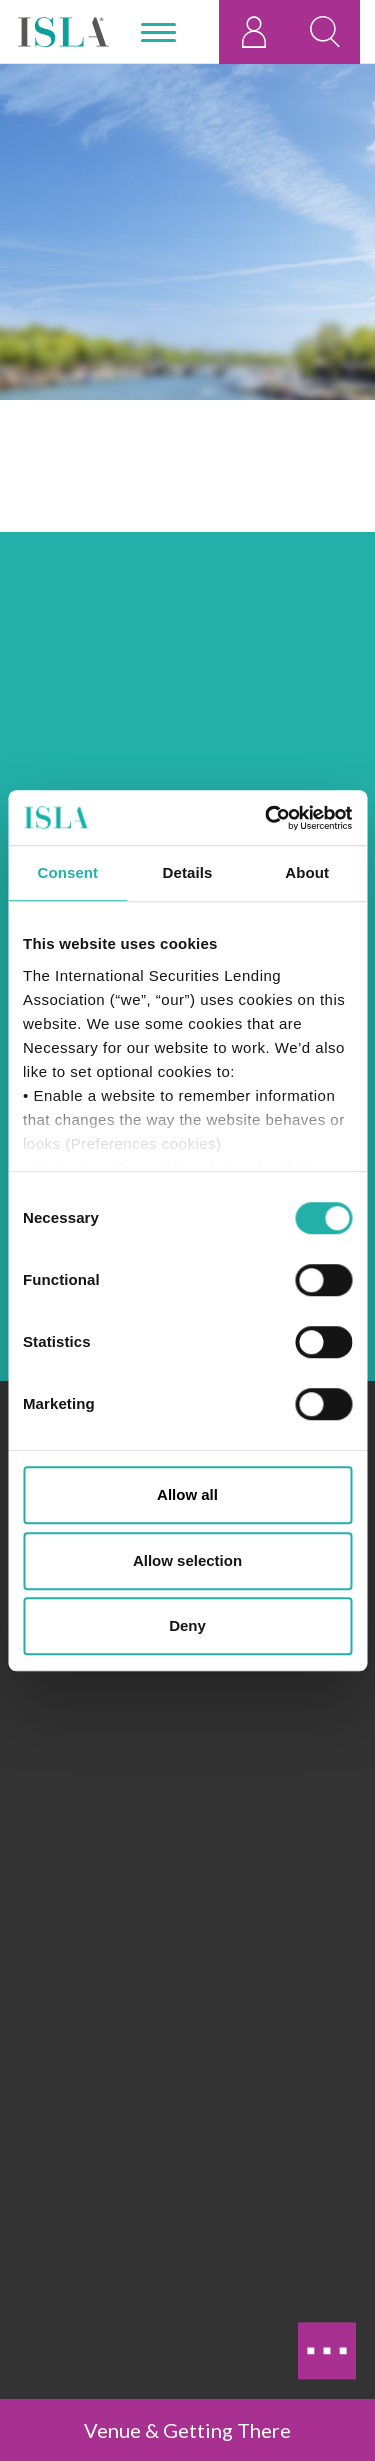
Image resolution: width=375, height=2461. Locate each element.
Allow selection (187, 1560)
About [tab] (307, 872)
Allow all (187, 1494)
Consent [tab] (67, 872)
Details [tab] (188, 872)
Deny (187, 1625)
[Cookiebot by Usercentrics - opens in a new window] (267, 818)
